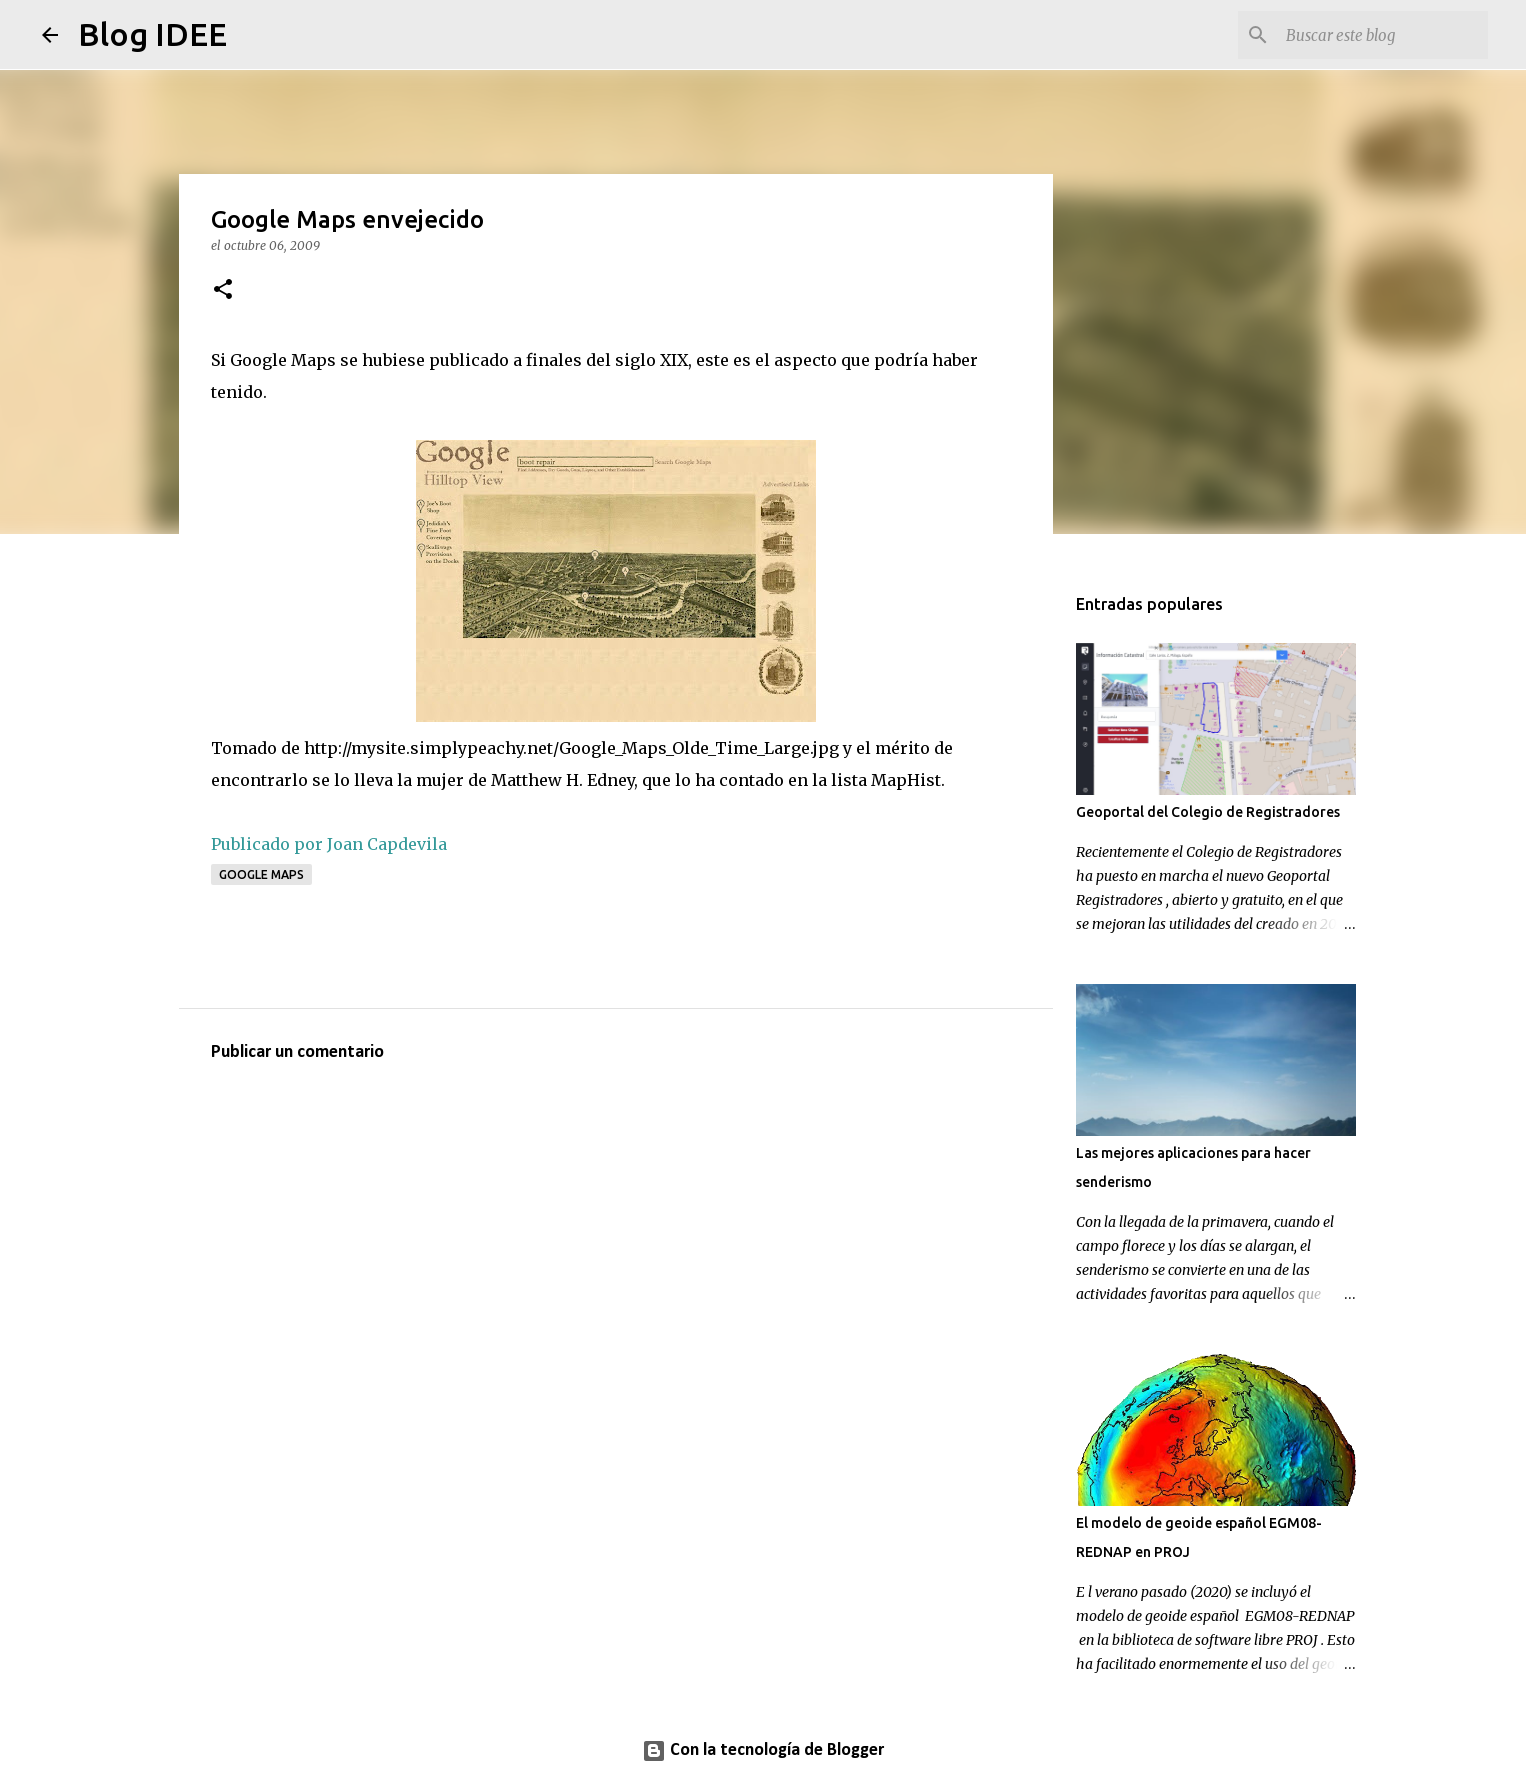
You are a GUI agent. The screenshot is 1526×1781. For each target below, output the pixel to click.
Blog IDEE (152, 34)
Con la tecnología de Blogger (763, 1750)
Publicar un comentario (297, 1052)
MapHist (906, 780)
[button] (223, 290)
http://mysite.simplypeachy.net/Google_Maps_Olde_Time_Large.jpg (571, 748)
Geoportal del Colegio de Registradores (1208, 812)
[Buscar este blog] (1383, 35)
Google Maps (261, 874)
